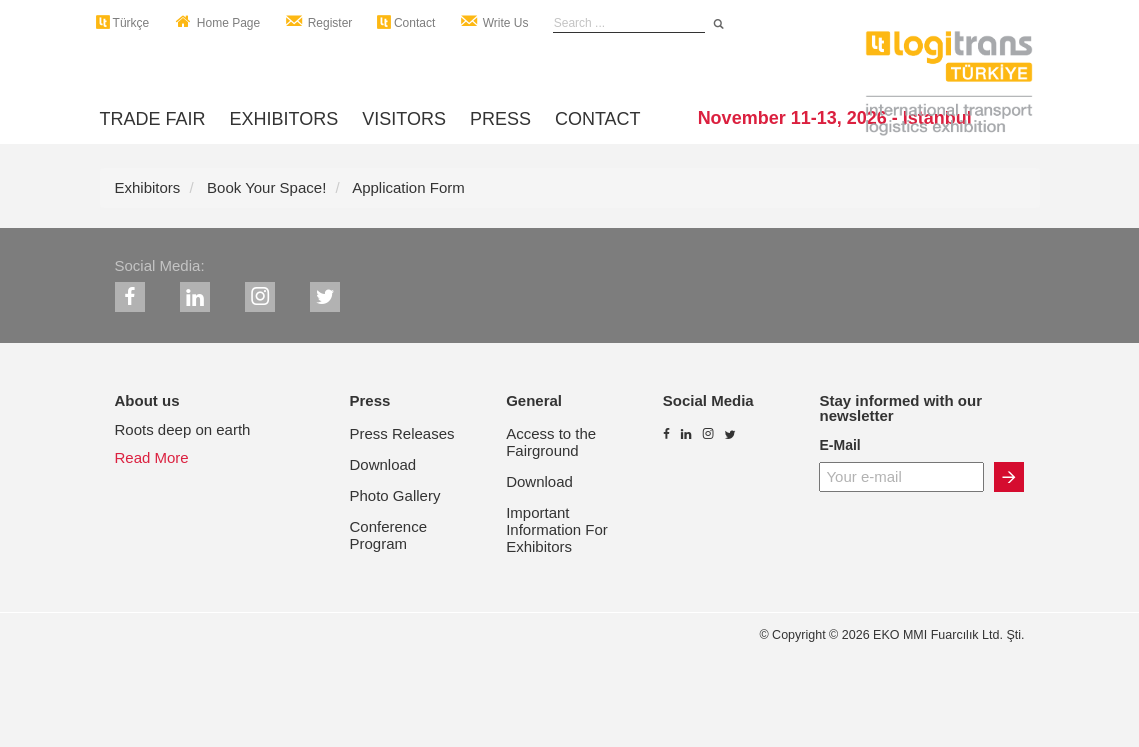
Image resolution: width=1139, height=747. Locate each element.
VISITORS (404, 119)
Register (318, 23)
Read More (152, 457)
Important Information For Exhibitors (557, 529)
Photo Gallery (395, 495)
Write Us (493, 23)
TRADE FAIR (153, 119)
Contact (406, 23)
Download (383, 464)
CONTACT (598, 119)
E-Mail (839, 445)
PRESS (500, 119)
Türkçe (123, 23)
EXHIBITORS (284, 119)
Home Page (216, 23)
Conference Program (389, 535)
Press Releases (402, 433)
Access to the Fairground (551, 442)
